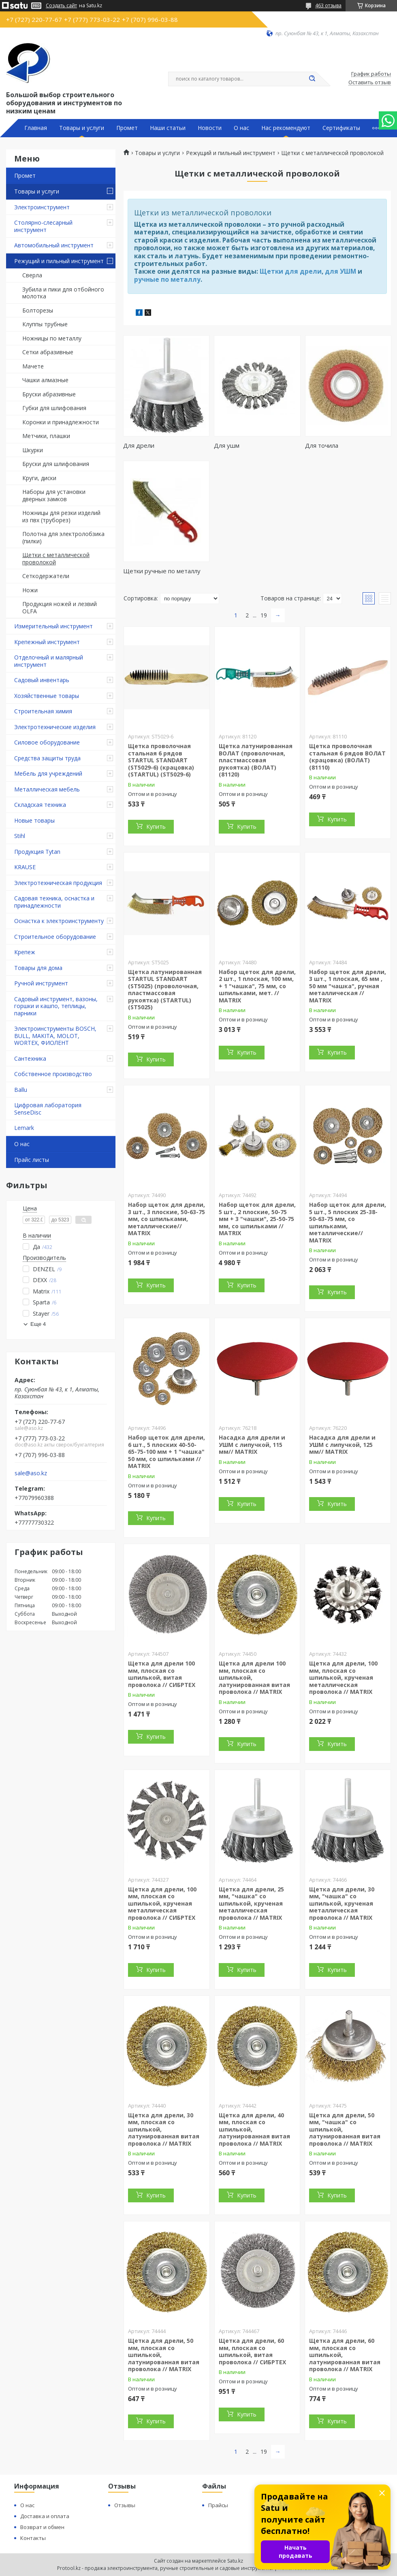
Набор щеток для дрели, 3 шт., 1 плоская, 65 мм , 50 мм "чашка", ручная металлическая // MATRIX (347, 986)
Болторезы (37, 310)
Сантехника (30, 1058)
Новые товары (34, 820)
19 (263, 615)
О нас (241, 128)
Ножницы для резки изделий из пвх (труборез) (61, 516)
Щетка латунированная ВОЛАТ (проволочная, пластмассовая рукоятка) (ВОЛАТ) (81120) (255, 760)
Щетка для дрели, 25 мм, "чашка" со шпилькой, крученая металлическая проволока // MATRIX (251, 1903)
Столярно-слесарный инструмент (43, 226)
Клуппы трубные (45, 324)
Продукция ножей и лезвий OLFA (59, 607)
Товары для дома (38, 968)
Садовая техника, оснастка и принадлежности (54, 901)
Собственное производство (53, 1074)
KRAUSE (25, 867)
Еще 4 (38, 1324)
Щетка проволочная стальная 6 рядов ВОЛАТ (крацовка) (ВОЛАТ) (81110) (347, 756)
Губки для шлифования (54, 408)
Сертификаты (341, 128)
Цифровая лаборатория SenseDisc (47, 1108)
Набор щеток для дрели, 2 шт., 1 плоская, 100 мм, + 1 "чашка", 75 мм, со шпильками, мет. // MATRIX (257, 986)
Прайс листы (31, 1160)
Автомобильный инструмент (54, 245)
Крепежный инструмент (47, 642)
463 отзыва (328, 5)
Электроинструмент (42, 207)
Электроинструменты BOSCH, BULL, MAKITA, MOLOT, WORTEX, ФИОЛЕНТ (55, 1036)
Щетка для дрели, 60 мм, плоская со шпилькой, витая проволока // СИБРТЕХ (252, 2351)
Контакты (33, 2538)
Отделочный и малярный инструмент (48, 660)
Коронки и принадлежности (60, 422)
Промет (127, 128)
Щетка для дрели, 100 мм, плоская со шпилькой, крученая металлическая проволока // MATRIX (343, 1677)
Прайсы (218, 2505)
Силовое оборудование (47, 742)
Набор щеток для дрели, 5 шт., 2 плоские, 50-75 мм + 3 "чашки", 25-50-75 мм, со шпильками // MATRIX (257, 1219)
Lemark (24, 1128)
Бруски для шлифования (55, 464)
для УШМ (340, 271)
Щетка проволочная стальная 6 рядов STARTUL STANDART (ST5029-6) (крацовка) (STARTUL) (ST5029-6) (161, 760)
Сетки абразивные (47, 352)
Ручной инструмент (41, 983)
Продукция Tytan (37, 851)
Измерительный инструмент (53, 626)
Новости (210, 128)
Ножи (30, 590)
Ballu (20, 1089)
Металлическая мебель (47, 789)
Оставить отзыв (369, 82)
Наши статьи (168, 128)
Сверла (32, 275)
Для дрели (138, 445)
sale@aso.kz (31, 1473)
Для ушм (226, 445)
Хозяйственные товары (46, 696)
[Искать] (312, 79)
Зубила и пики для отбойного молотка (63, 292)
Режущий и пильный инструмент (59, 261)
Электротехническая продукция (58, 883)
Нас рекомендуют (285, 128)
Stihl (19, 836)
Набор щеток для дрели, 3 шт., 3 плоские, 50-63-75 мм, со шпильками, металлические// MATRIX (166, 1219)
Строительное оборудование (55, 936)
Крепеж (24, 952)
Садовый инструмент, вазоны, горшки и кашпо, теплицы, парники (56, 1006)
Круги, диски (39, 478)
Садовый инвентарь (41, 680)
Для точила (321, 445)
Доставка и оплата (44, 2516)
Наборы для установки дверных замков (53, 495)
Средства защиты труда (47, 758)
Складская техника (40, 804)
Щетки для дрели (291, 271)
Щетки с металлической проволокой (56, 558)
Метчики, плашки (46, 436)
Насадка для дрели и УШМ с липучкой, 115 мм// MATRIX (252, 1444)
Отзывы (124, 2505)
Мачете (33, 366)
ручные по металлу (167, 279)
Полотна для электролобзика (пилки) (63, 537)
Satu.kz (235, 2560)
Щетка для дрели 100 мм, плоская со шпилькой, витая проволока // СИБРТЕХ (161, 1674)
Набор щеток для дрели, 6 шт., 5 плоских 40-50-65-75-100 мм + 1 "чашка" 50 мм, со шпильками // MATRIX (166, 1452)
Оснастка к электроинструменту (59, 921)
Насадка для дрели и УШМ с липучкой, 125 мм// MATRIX (342, 1444)
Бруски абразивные (49, 394)
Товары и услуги (81, 128)
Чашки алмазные (45, 380)
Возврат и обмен (42, 2527)
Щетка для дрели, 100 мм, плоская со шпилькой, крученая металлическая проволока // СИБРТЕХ (162, 1903)
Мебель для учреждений (48, 773)
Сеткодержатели (45, 576)
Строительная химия (43, 711)
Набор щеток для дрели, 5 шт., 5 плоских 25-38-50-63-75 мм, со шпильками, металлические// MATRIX (347, 1222)
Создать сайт (61, 6)
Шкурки (32, 450)
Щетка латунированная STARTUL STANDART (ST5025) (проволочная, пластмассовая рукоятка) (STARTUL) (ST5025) (165, 989)
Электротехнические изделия (55, 727)
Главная (35, 128)
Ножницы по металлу (51, 338)
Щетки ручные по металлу (162, 571)
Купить (156, 826)
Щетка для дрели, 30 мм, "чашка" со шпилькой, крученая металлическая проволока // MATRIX (341, 1903)
